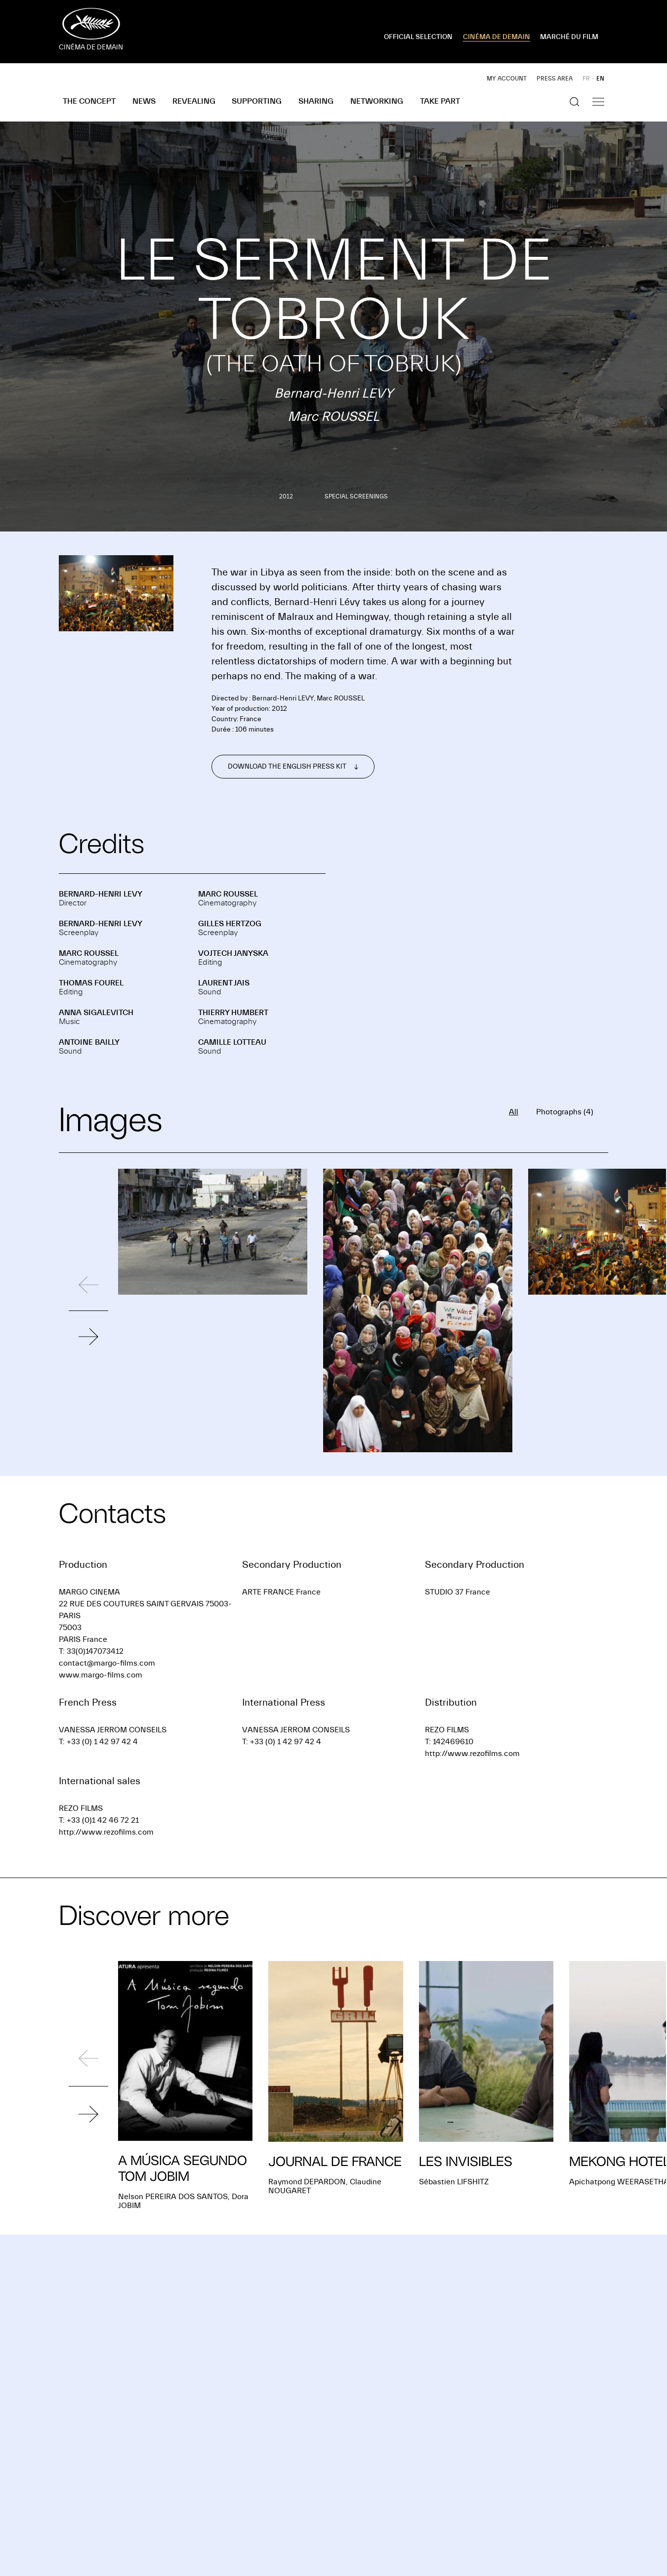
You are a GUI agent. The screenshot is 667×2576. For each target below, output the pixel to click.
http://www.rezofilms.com (472, 1753)
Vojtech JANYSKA (233, 953)
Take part (440, 101)
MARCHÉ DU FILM (569, 37)
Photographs (564, 1111)
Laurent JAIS (224, 983)
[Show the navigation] (598, 102)
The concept (89, 101)
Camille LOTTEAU (232, 1042)
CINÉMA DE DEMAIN (496, 37)
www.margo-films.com (100, 1675)
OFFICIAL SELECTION (418, 37)
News (144, 101)
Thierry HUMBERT (233, 1012)
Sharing (316, 101)
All (513, 1111)
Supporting (257, 101)
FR (586, 78)
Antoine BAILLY (89, 1042)
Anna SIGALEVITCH (96, 1012)
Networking (376, 101)
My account (507, 78)
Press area (555, 78)
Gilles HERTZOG (229, 923)
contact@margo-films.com (107, 1663)
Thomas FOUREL (91, 983)
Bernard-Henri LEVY (100, 894)
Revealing (193, 101)
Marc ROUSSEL (228, 894)
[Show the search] (575, 102)
